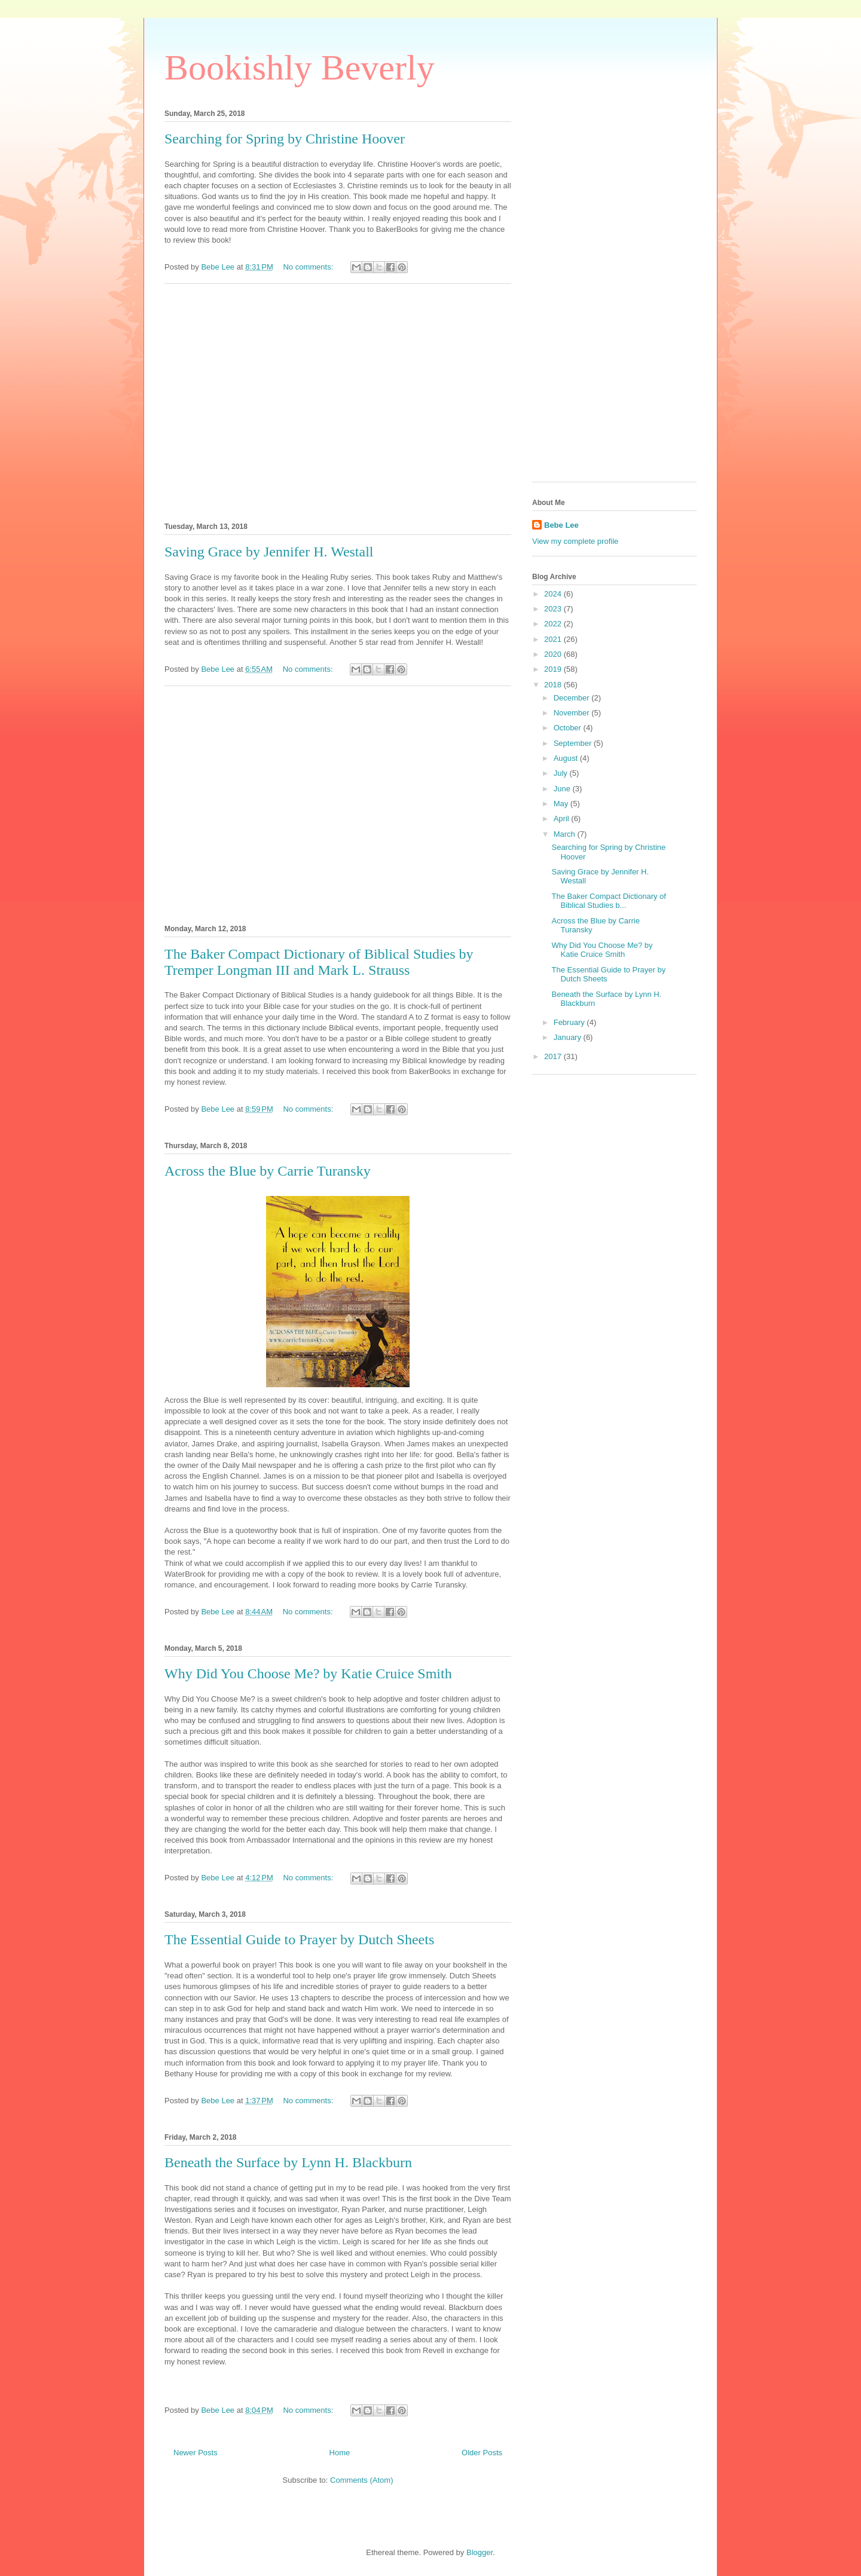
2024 (554, 593)
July (562, 773)
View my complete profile (575, 541)
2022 (554, 623)
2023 (554, 608)
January (569, 1037)
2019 (554, 669)
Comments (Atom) (361, 2480)
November (573, 712)
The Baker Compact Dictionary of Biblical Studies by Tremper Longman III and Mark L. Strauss (319, 962)
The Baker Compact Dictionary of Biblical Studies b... (608, 901)
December (573, 697)
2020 (554, 654)
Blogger (479, 2552)
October (569, 727)
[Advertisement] (337, 401)
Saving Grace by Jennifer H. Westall (269, 551)
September (574, 743)
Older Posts (482, 2452)
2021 (554, 639)
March (566, 834)
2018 (554, 684)
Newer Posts (195, 2452)
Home (339, 2452)
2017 (554, 1056)
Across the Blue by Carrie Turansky (267, 1171)
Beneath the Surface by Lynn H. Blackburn (288, 2162)
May (562, 803)
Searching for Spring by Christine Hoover (284, 138)
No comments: (309, 266)
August (567, 758)
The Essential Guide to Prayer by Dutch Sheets (299, 1939)
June (563, 788)
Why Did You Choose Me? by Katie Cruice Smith (308, 1673)
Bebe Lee (561, 525)
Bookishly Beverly (299, 67)
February (570, 1022)
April (563, 818)
